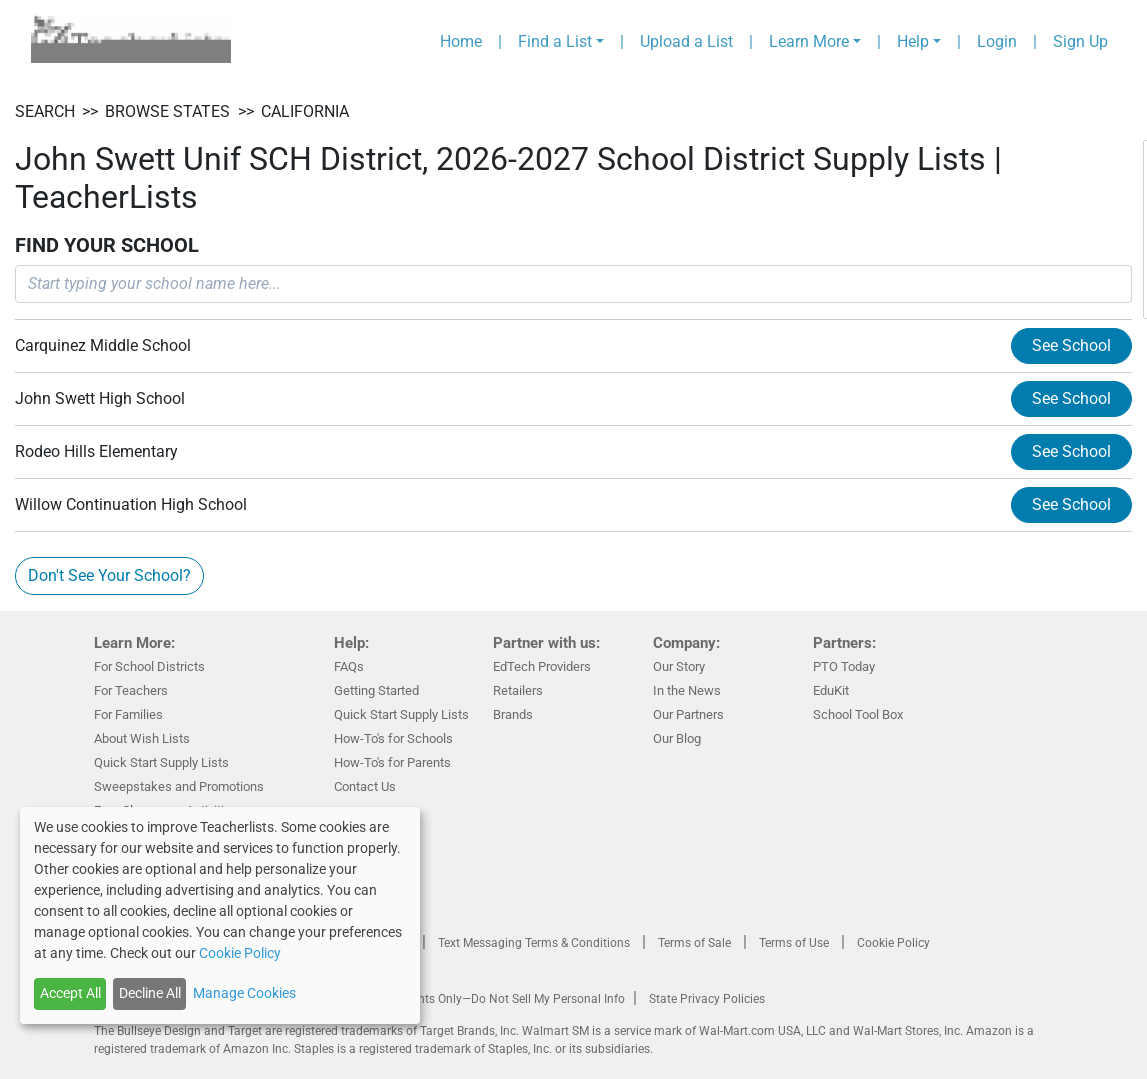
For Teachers (131, 690)
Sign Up (1080, 41)
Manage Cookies (244, 993)
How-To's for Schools (393, 738)
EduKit (831, 690)
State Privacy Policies (707, 999)
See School (1071, 345)
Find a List (555, 41)
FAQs (349, 666)
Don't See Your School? (109, 575)
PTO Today (844, 666)
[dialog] (220, 915)
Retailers (518, 690)
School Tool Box (858, 714)
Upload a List (686, 41)
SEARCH (45, 111)
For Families (128, 714)
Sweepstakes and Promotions (179, 786)
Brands (513, 714)
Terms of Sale (694, 943)
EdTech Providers (542, 666)
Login (997, 41)
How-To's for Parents (392, 762)
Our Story (679, 666)
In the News (687, 690)
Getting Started (376, 690)
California (305, 111)
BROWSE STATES (167, 111)
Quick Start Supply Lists (161, 762)
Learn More (809, 41)
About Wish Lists (142, 738)
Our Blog (677, 738)
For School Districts (149, 666)
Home (461, 41)
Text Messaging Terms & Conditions (534, 943)
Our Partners (688, 714)
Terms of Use (794, 943)
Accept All (70, 993)
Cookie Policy (893, 943)
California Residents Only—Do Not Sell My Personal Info (476, 999)
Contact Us (365, 786)
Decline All (150, 993)
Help (913, 41)
